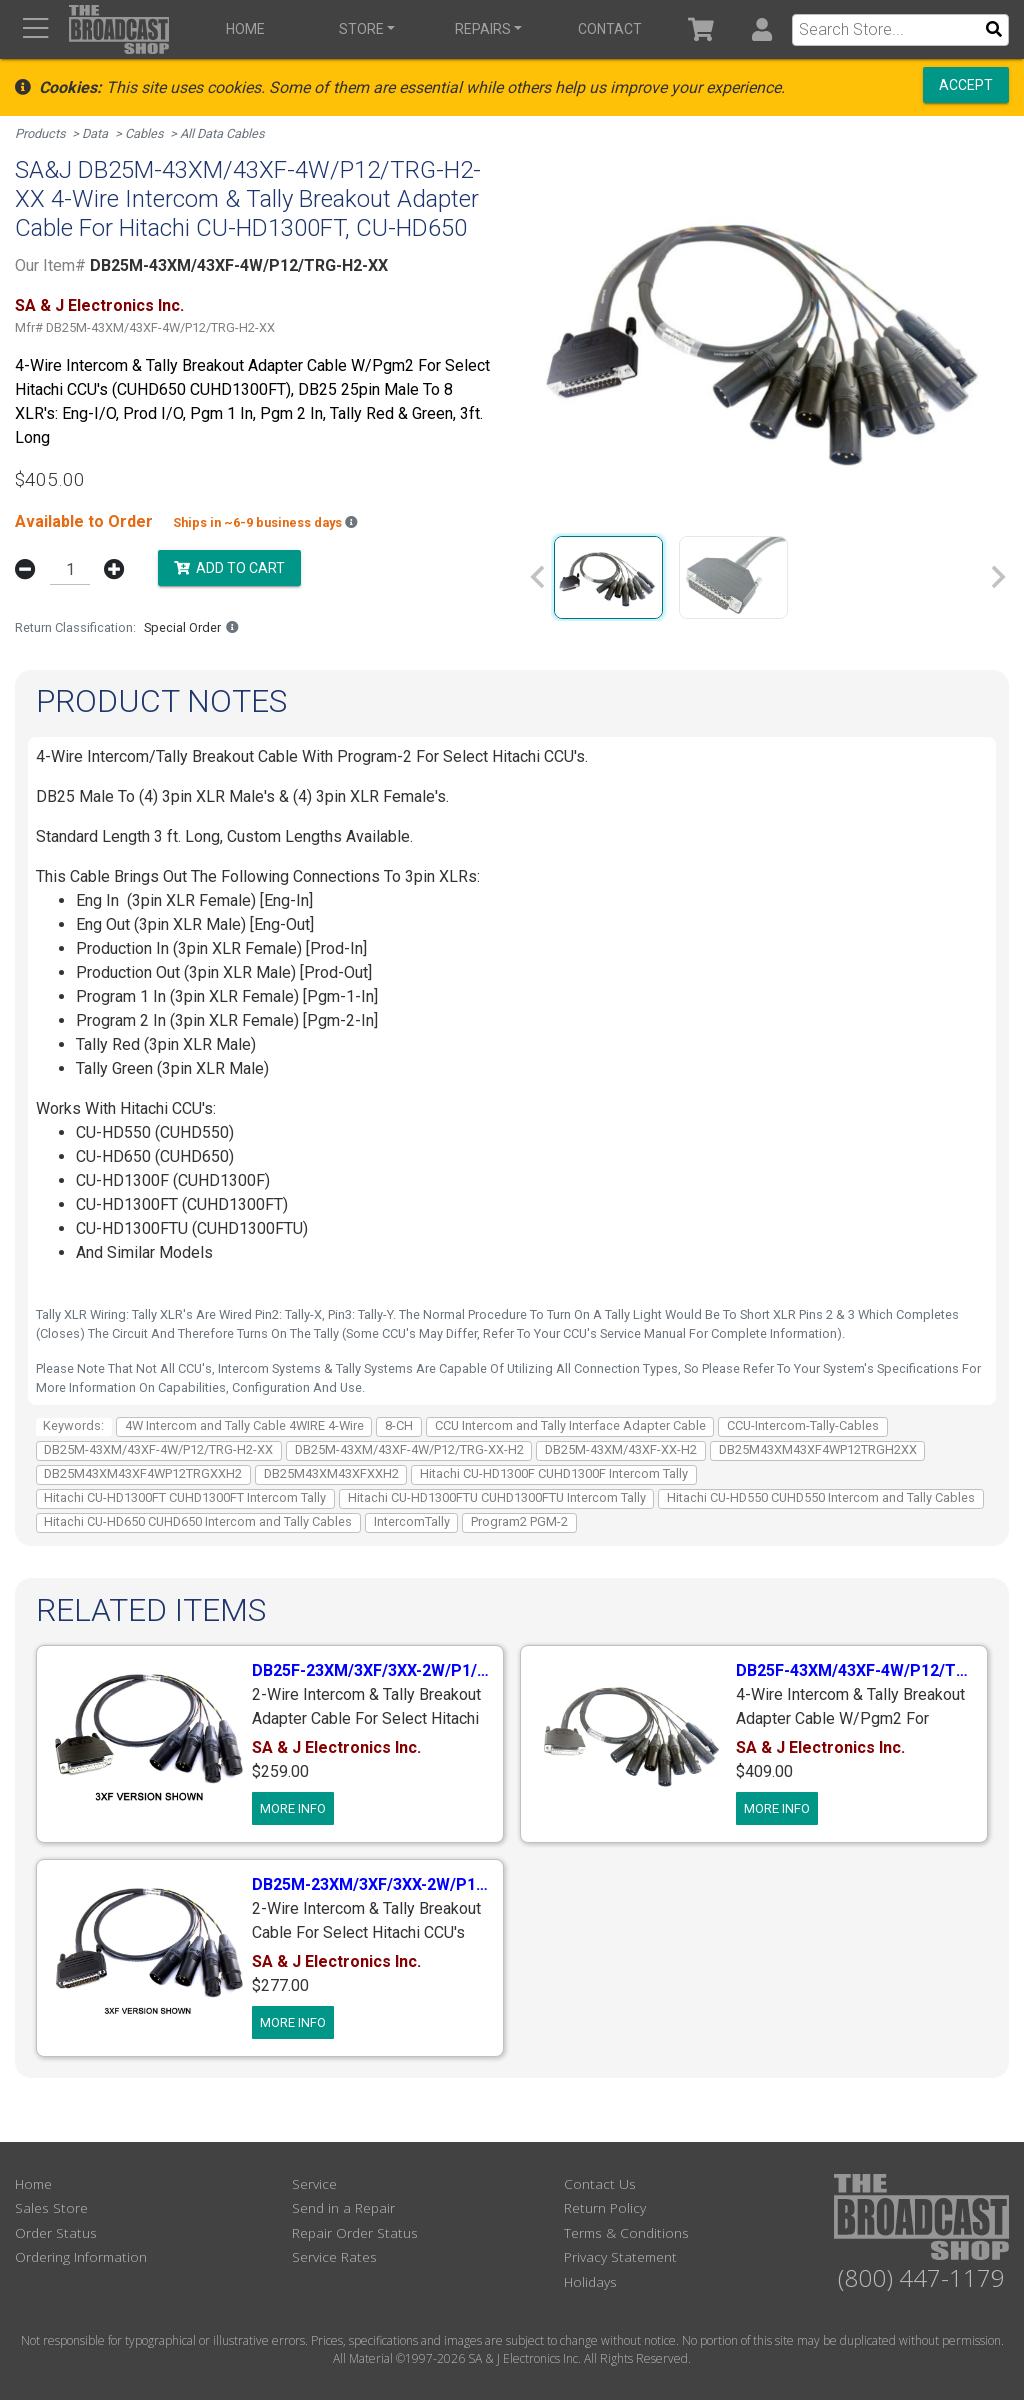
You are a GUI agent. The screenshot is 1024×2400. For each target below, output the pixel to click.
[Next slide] (997, 577)
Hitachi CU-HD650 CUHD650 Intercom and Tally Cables (198, 1521)
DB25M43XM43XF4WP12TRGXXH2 (143, 1473)
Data (95, 133)
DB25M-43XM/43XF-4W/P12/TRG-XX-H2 (409, 1449)
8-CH (399, 1425)
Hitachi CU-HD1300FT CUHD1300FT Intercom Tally (185, 1497)
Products (40, 133)
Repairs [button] (483, 29)
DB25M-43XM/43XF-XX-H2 (621, 1449)
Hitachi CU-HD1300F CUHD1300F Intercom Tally (554, 1473)
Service (314, 2183)
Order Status (56, 2232)
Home (245, 29)
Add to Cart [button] (229, 568)
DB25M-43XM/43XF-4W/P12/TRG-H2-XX (158, 1449)
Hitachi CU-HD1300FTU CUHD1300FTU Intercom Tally (497, 1497)
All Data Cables (222, 133)
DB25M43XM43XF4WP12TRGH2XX (818, 1449)
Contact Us (600, 2183)
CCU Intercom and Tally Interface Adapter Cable (570, 1425)
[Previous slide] (539, 577)
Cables (144, 133)
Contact (610, 29)
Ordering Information (81, 2256)
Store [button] (361, 29)
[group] (608, 577)
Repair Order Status (355, 2232)
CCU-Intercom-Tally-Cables (803, 1425)
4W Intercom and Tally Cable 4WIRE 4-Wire (244, 1425)
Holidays (590, 2281)
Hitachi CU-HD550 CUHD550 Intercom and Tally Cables (821, 1497)
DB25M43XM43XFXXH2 (331, 1473)
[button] (761, 29)
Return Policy (605, 2207)
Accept (966, 85)
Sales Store (51, 2207)
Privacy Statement (620, 2256)
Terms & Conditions (626, 2232)
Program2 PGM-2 (519, 1521)
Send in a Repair (343, 2207)
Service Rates (334, 2256)
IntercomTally (412, 1521)
